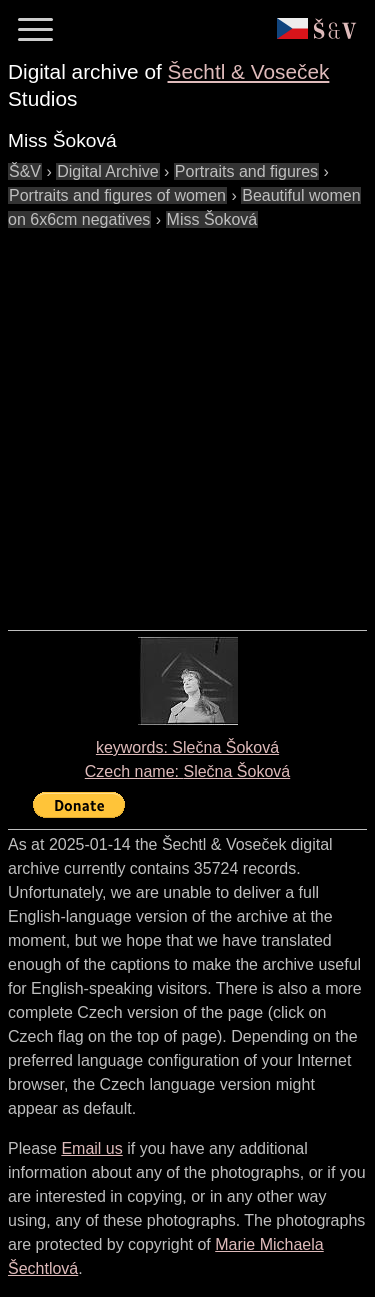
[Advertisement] (187, 419)
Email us (91, 1148)
